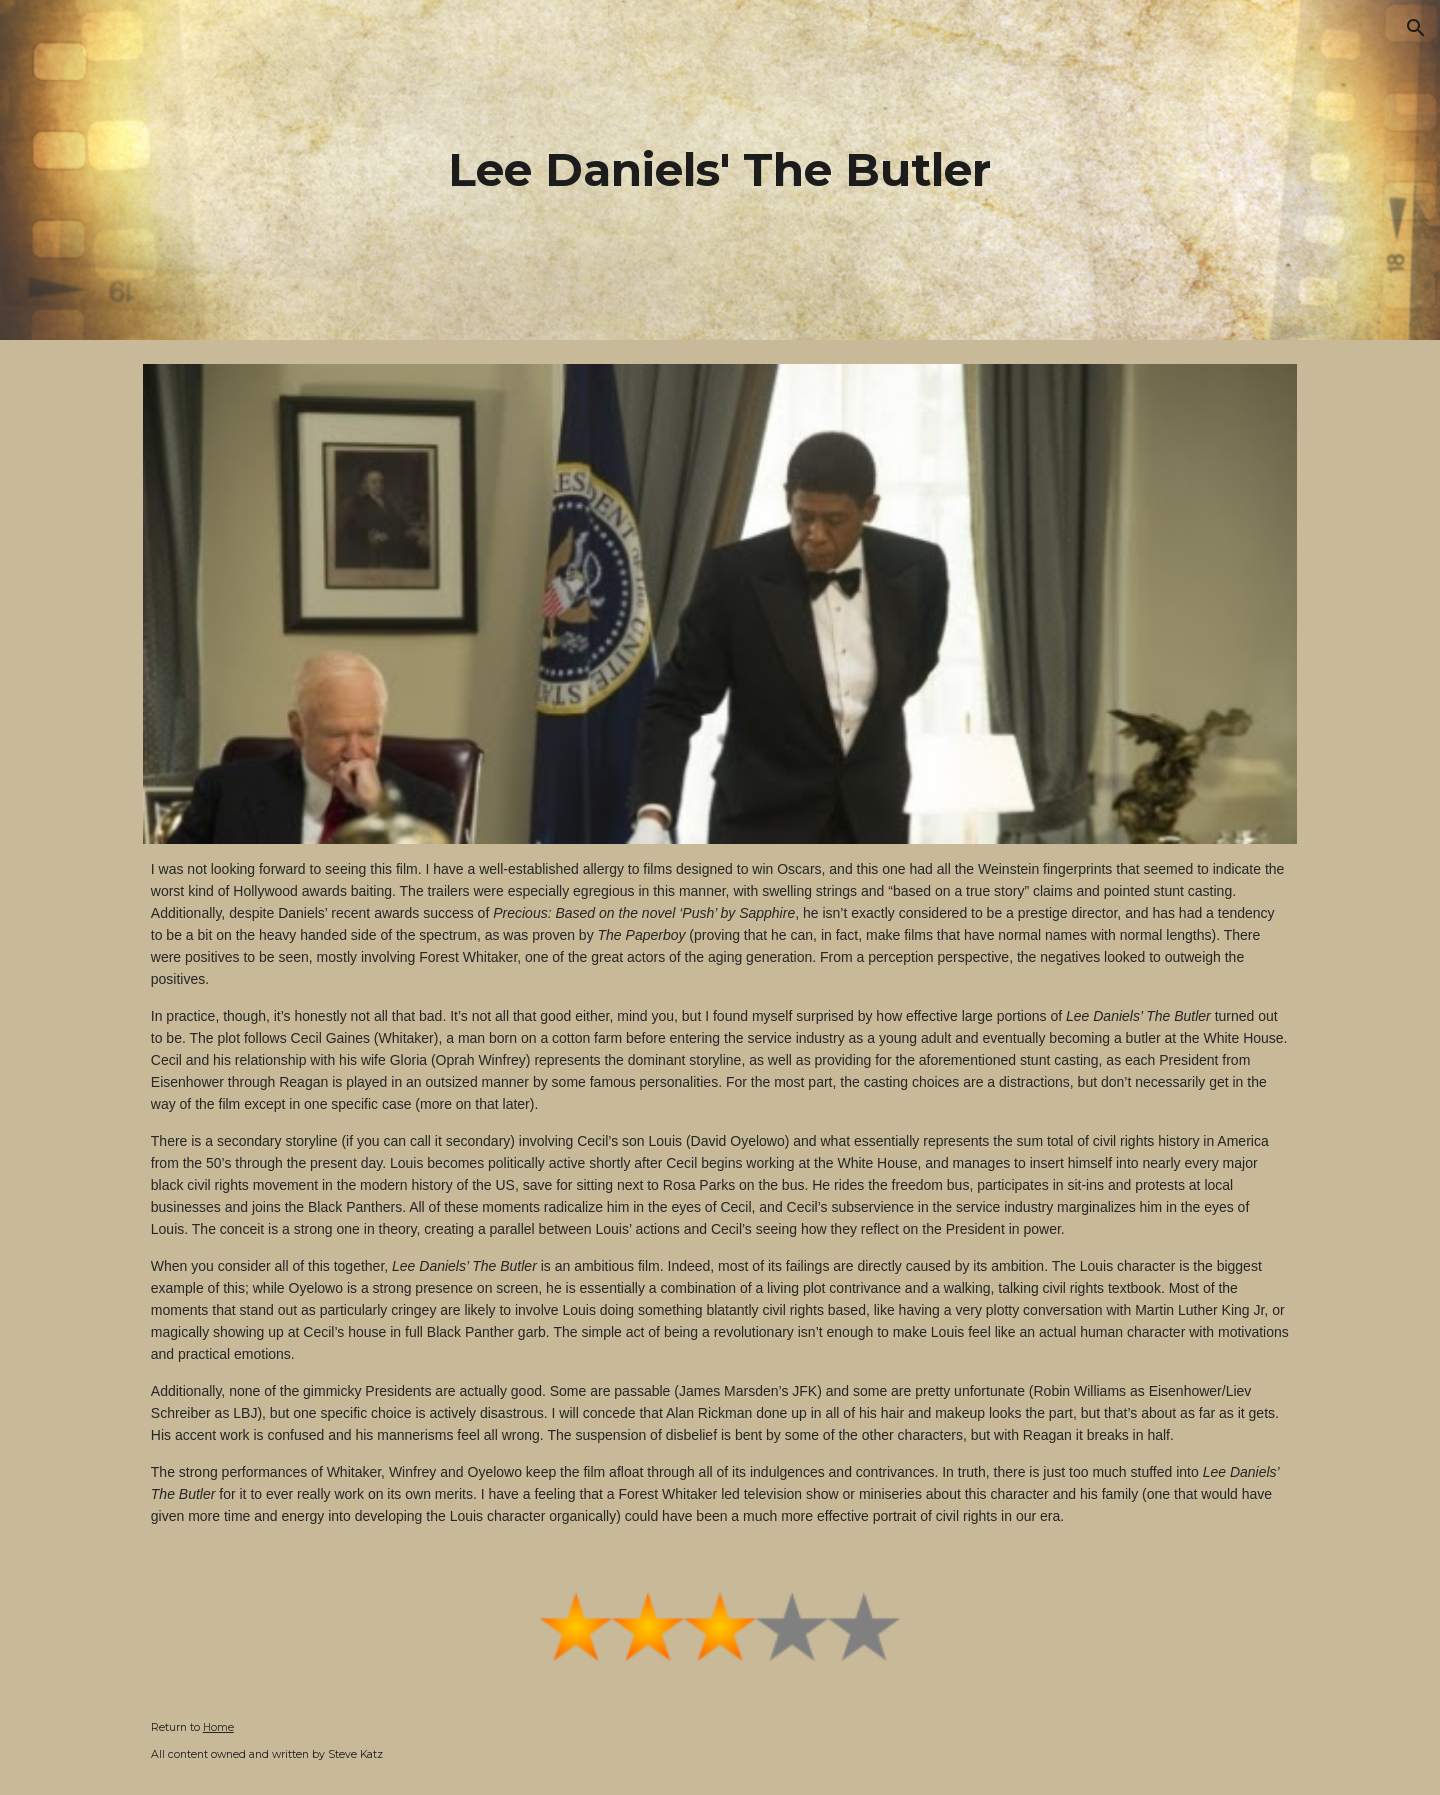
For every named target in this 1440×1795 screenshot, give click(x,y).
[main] (720, 170)
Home (218, 1727)
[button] (1416, 28)
